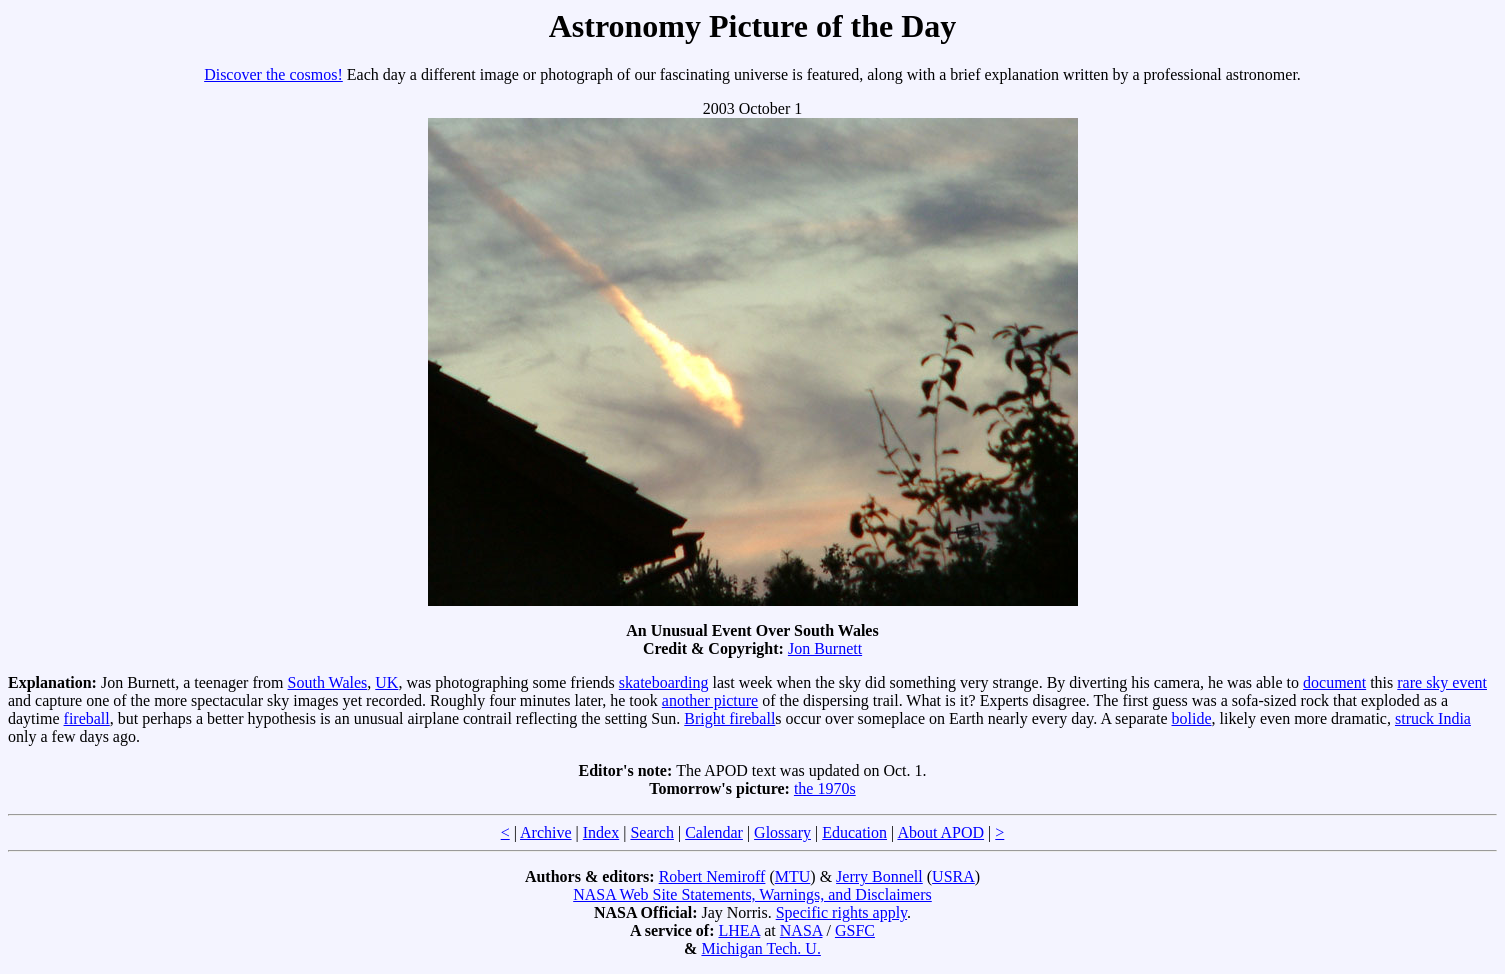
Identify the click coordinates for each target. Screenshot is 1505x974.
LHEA (739, 930)
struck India (1433, 718)
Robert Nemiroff (712, 876)
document (1334, 682)
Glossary (782, 832)
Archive (546, 832)
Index (601, 832)
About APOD (940, 832)
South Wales (328, 682)
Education (854, 832)
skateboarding (664, 682)
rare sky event (1442, 682)
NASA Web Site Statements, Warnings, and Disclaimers (752, 894)
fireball (87, 718)
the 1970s (825, 788)
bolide (1191, 718)
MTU (793, 876)
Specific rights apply (841, 912)
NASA (801, 930)
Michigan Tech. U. (760, 948)
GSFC (855, 930)
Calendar (714, 832)
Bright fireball (729, 718)
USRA (953, 876)
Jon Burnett (825, 648)
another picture (710, 700)
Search (652, 832)
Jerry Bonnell (879, 876)
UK (386, 682)
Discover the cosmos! (273, 74)
